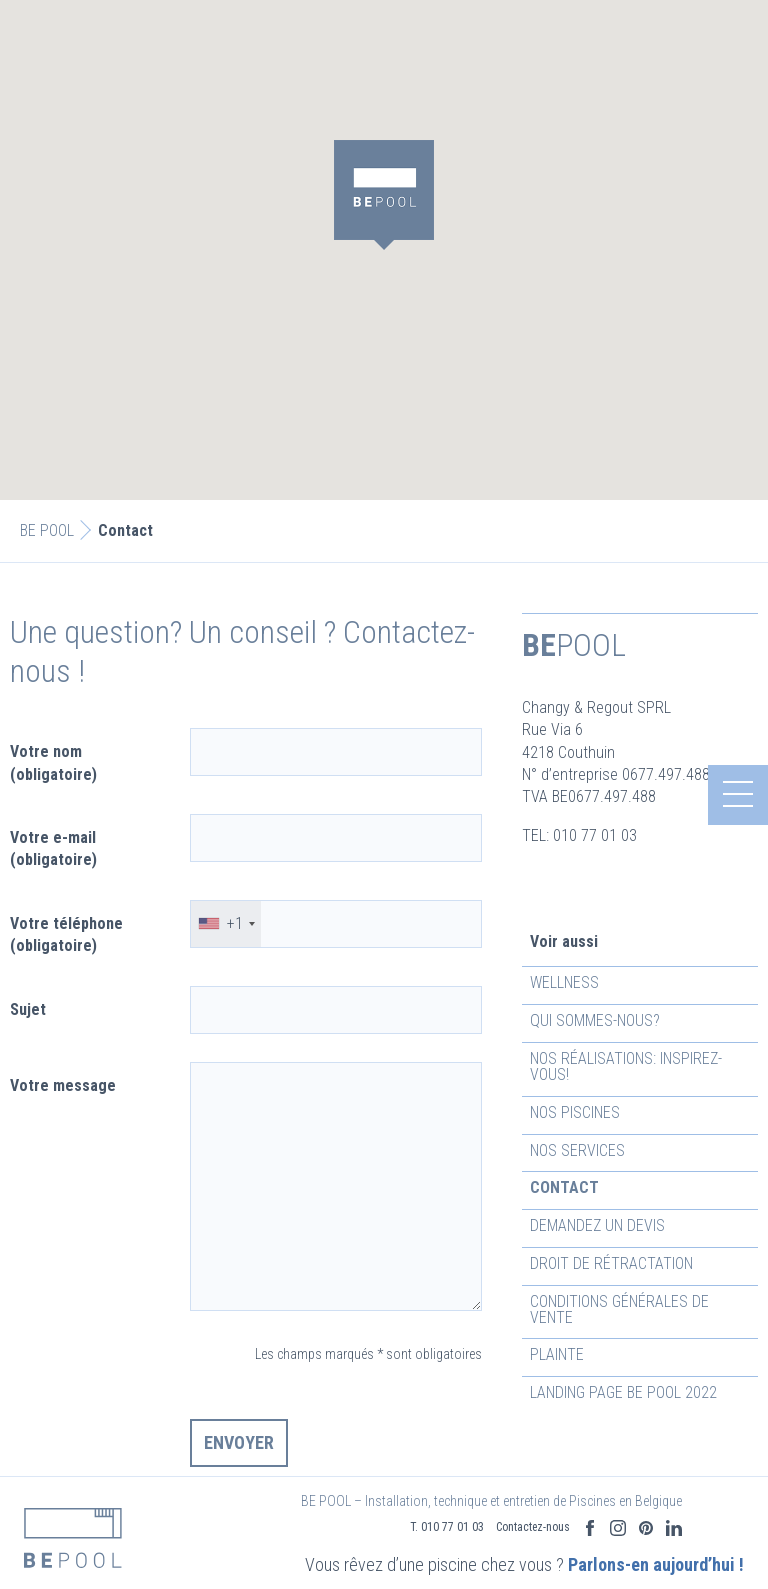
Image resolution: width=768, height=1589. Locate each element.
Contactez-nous (533, 1499)
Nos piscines (575, 1112)
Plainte (557, 1354)
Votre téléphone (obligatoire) (66, 934)
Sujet (28, 1009)
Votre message (63, 1085)
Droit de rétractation (611, 1263)
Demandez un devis (597, 1225)
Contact (564, 1187)
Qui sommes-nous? (595, 1020)
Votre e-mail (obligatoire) (53, 848)
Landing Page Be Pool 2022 (623, 1392)
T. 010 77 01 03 (447, 1499)
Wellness (564, 982)
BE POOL (47, 530)
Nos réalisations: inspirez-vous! (626, 1066)
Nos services (577, 1150)
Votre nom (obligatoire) (53, 762)
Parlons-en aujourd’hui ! (600, 1546)
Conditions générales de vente (619, 1309)
